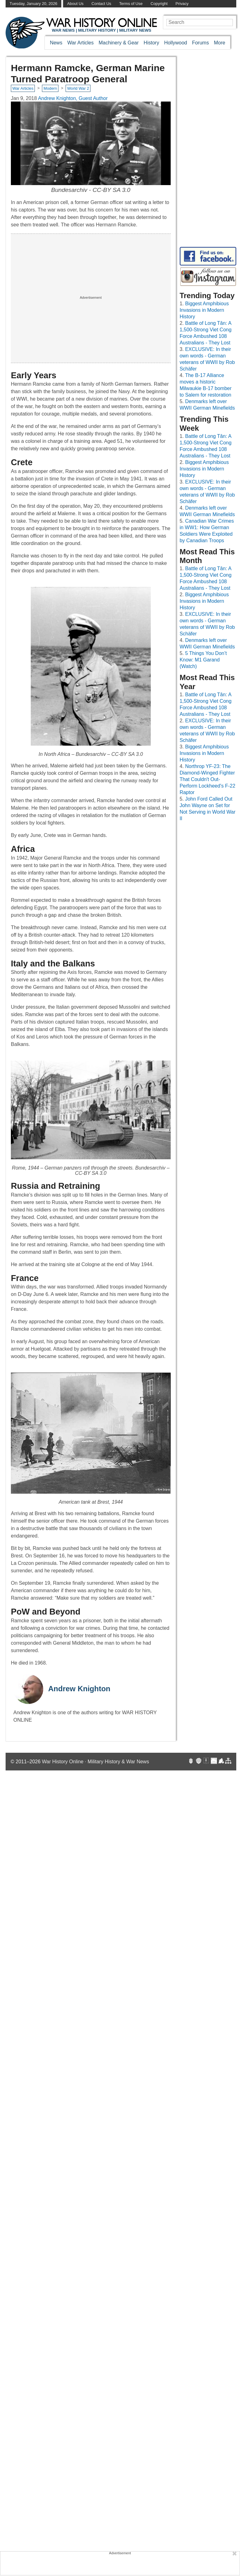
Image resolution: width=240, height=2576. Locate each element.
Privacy (182, 3)
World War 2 (78, 88)
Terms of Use (130, 3)
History (151, 42)
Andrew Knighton (79, 1688)
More (219, 42)
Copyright (159, 3)
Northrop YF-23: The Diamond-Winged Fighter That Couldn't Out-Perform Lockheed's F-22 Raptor (207, 779)
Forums (200, 42)
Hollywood (175, 42)
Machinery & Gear (119, 42)
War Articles (80, 42)
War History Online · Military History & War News (95, 1761)
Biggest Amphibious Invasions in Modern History (204, 310)
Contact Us (101, 3)
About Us (75, 3)
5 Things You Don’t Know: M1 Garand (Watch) (203, 660)
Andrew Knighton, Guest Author (73, 98)
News (56, 42)
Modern (50, 88)
